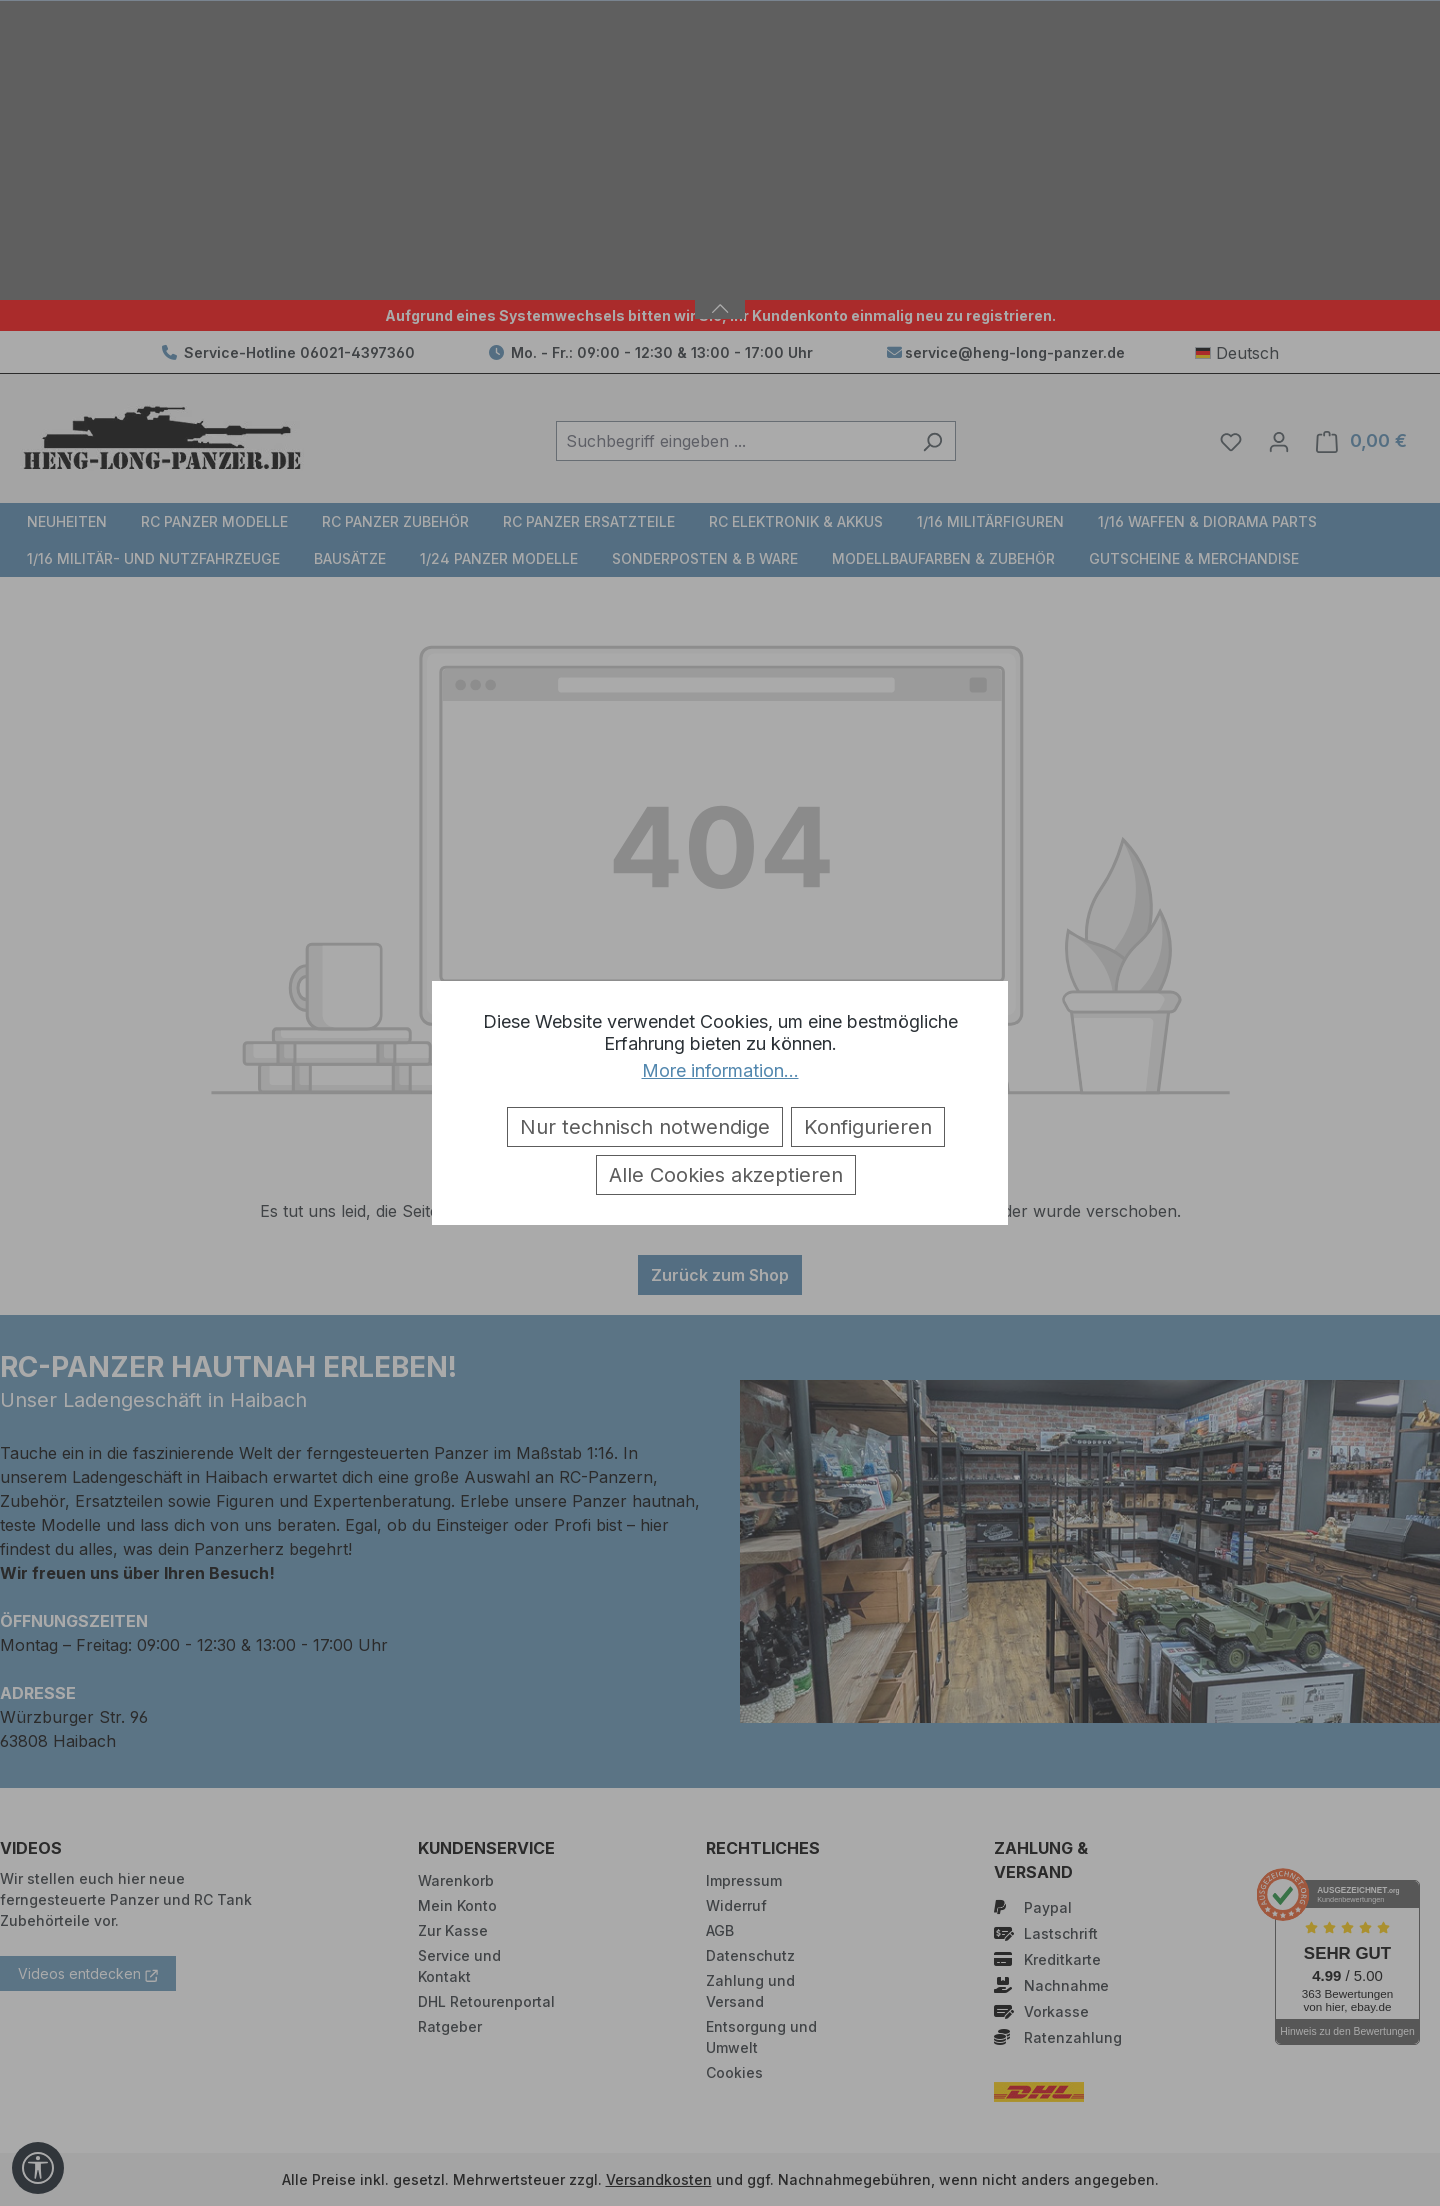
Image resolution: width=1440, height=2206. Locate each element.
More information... (720, 1070)
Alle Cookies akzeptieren (726, 1175)
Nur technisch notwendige (645, 1127)
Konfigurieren (868, 1127)
